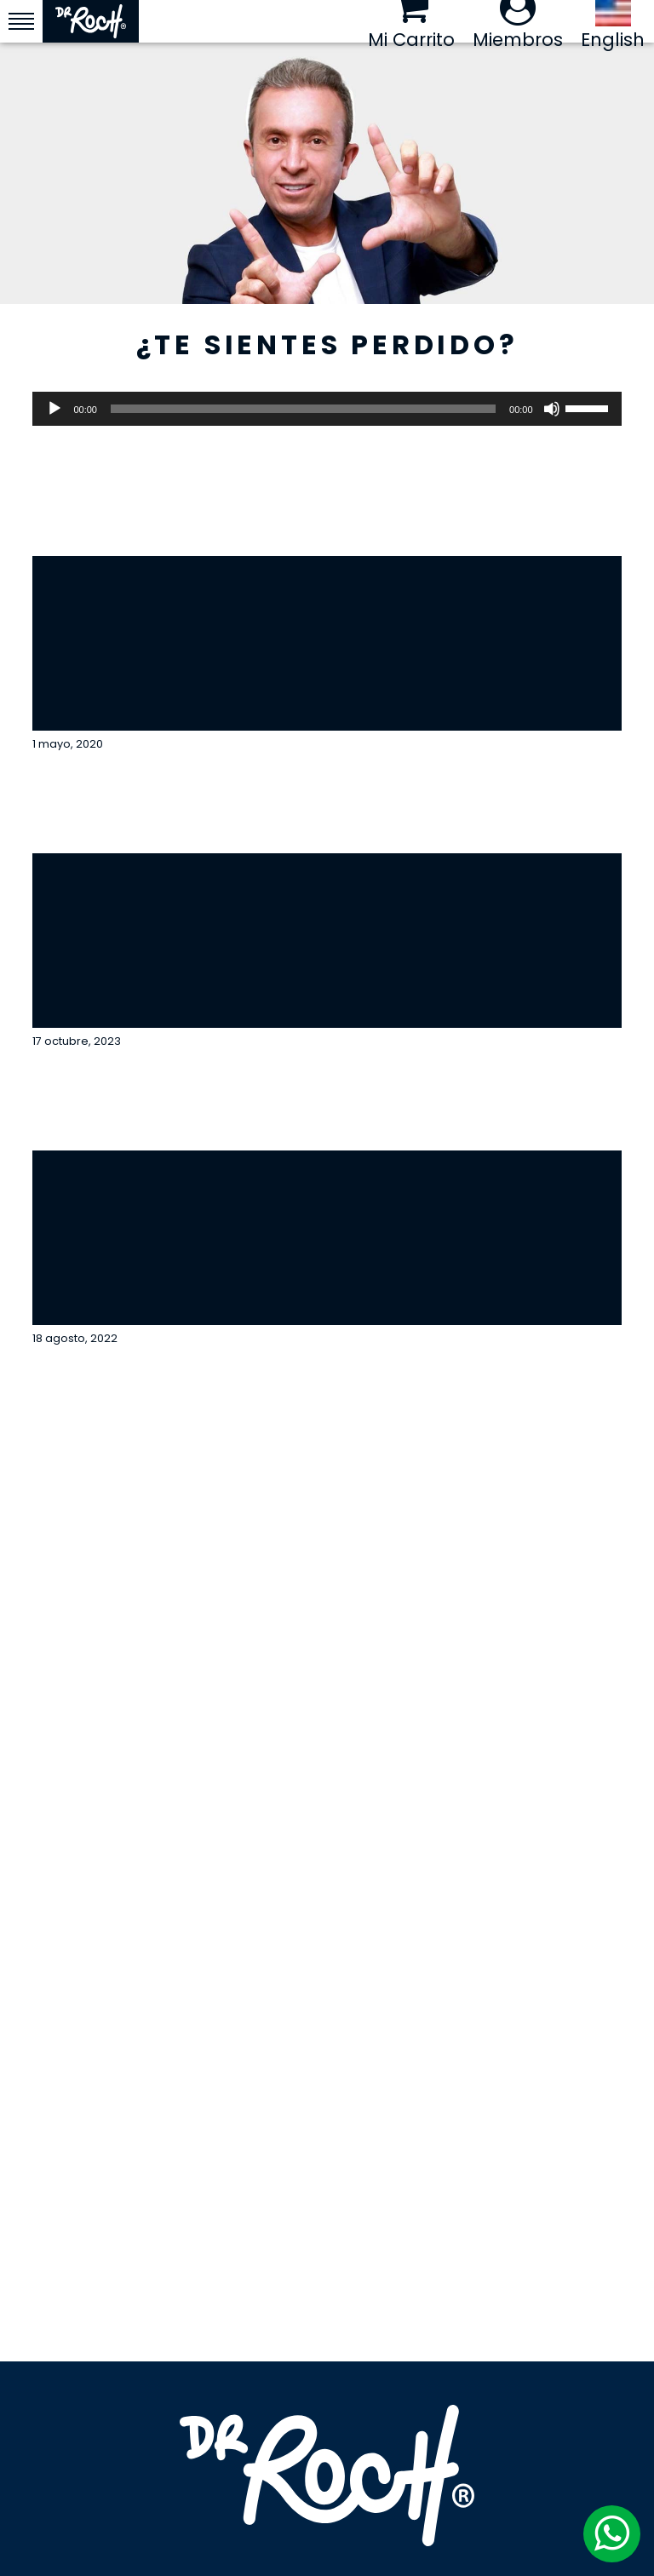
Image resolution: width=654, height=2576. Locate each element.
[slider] (303, 408)
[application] (326, 409)
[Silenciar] (551, 408)
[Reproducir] (54, 408)
